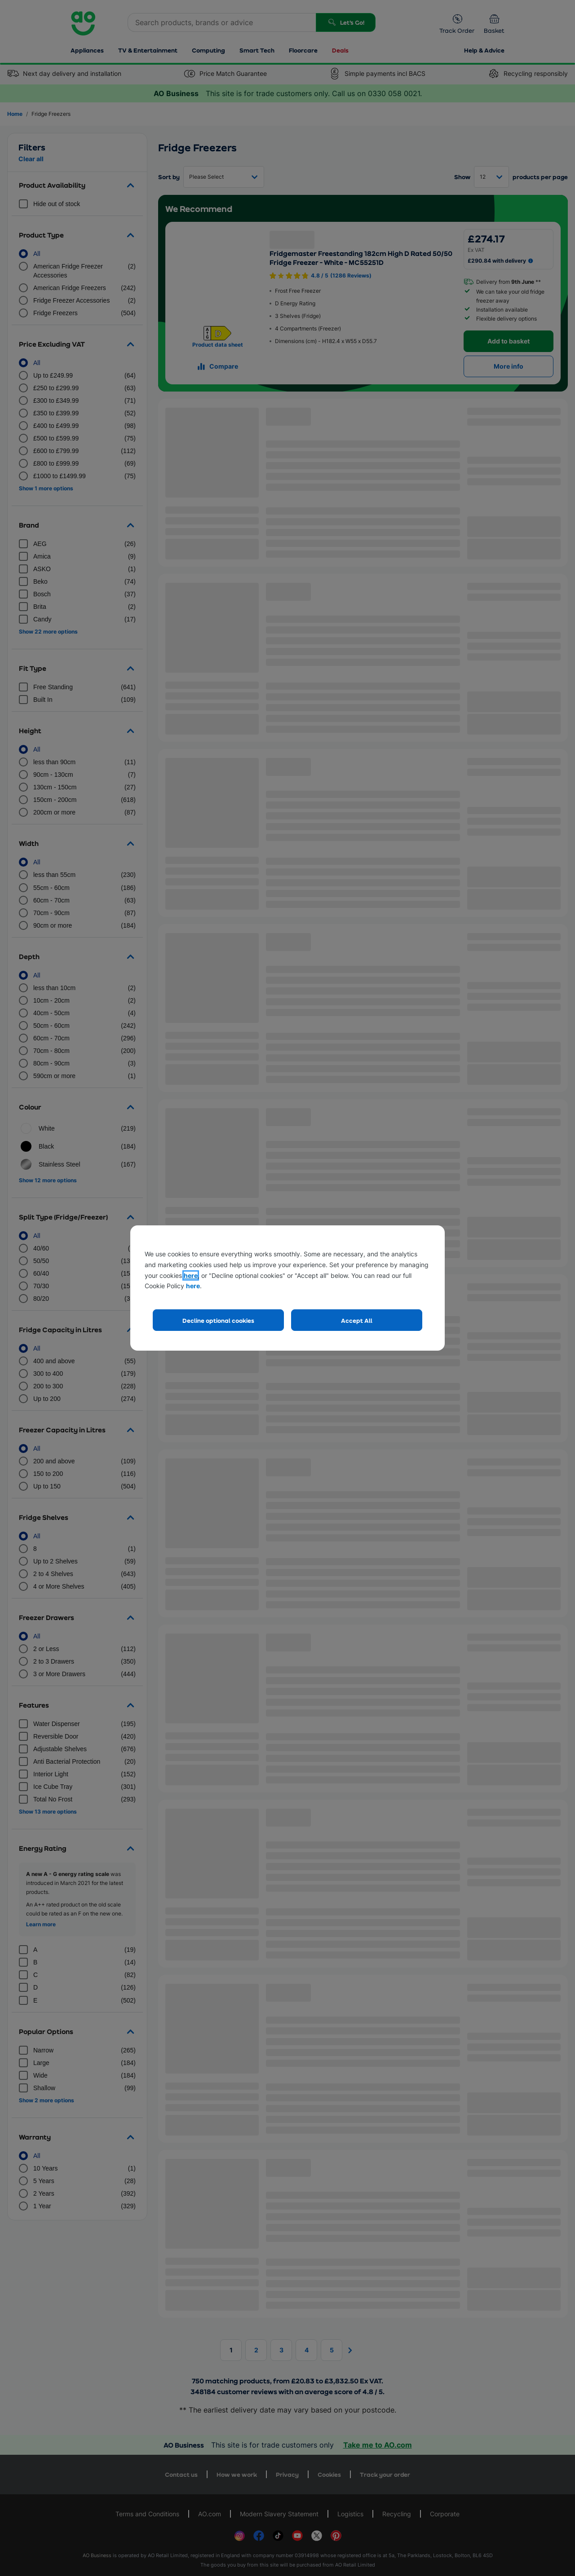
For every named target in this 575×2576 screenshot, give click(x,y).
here (191, 1275)
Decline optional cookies (218, 1320)
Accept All (356, 1320)
